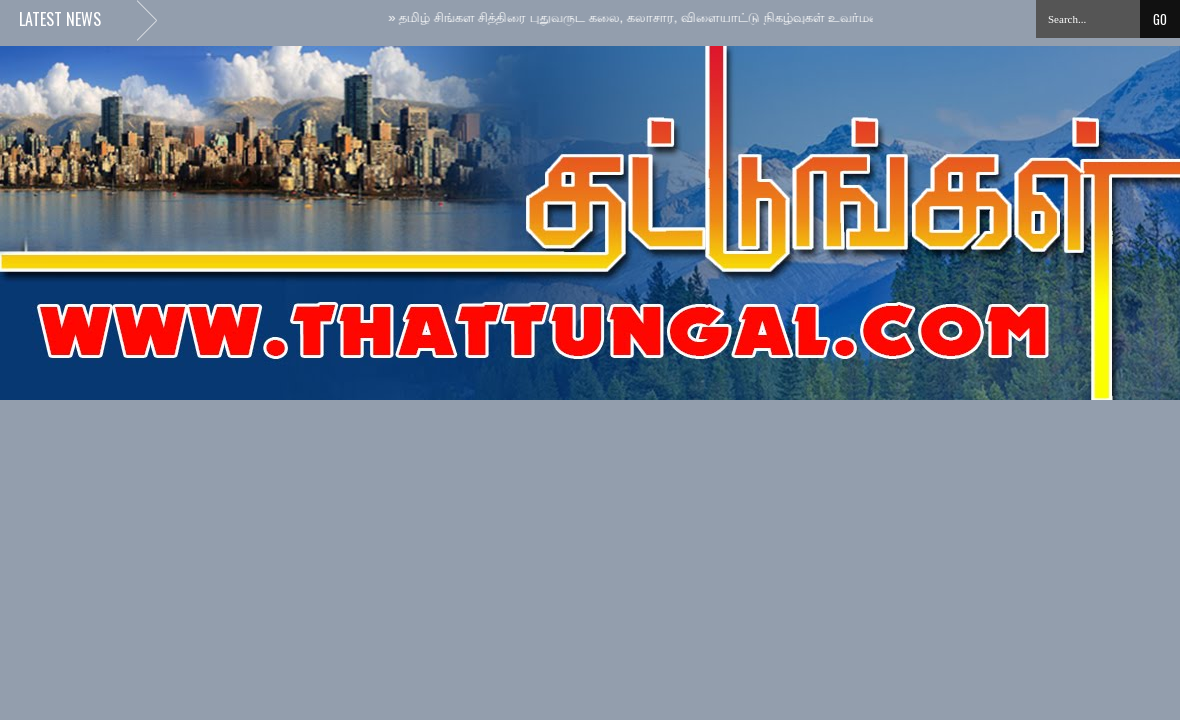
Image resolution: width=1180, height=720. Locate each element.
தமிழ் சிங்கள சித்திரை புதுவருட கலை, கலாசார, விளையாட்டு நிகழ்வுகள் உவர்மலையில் (655, 17)
